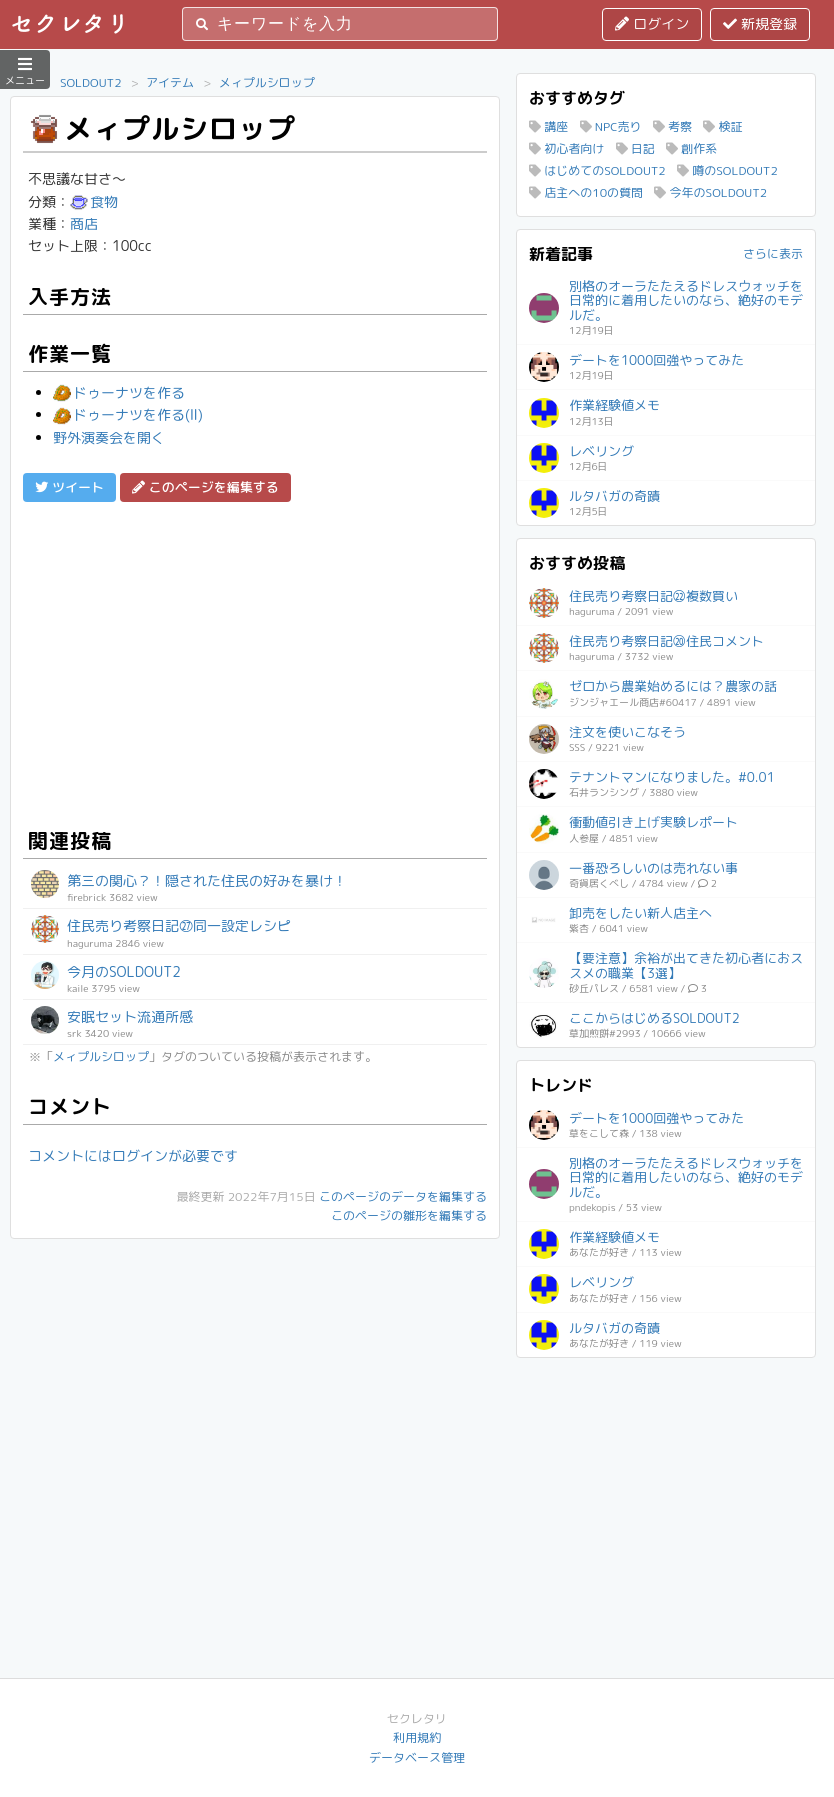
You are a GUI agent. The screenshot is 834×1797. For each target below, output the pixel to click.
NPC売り (611, 126)
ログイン (652, 23)
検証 (722, 126)
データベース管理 (417, 1757)
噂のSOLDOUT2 (727, 170)
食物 (94, 201)
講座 (548, 126)
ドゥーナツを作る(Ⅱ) (128, 414)
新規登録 (760, 23)
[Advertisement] (255, 662)
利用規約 (417, 1737)
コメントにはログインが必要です (133, 1155)
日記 (635, 148)
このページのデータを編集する (403, 1196)
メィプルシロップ (267, 82)
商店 (84, 223)
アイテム (170, 82)
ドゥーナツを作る (119, 392)
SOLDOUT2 (91, 82)
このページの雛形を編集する (409, 1215)
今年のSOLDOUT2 (710, 192)
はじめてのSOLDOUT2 (597, 170)
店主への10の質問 (586, 192)
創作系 (691, 148)
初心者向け (566, 148)
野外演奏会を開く (109, 437)
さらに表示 (773, 253)
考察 (672, 126)
